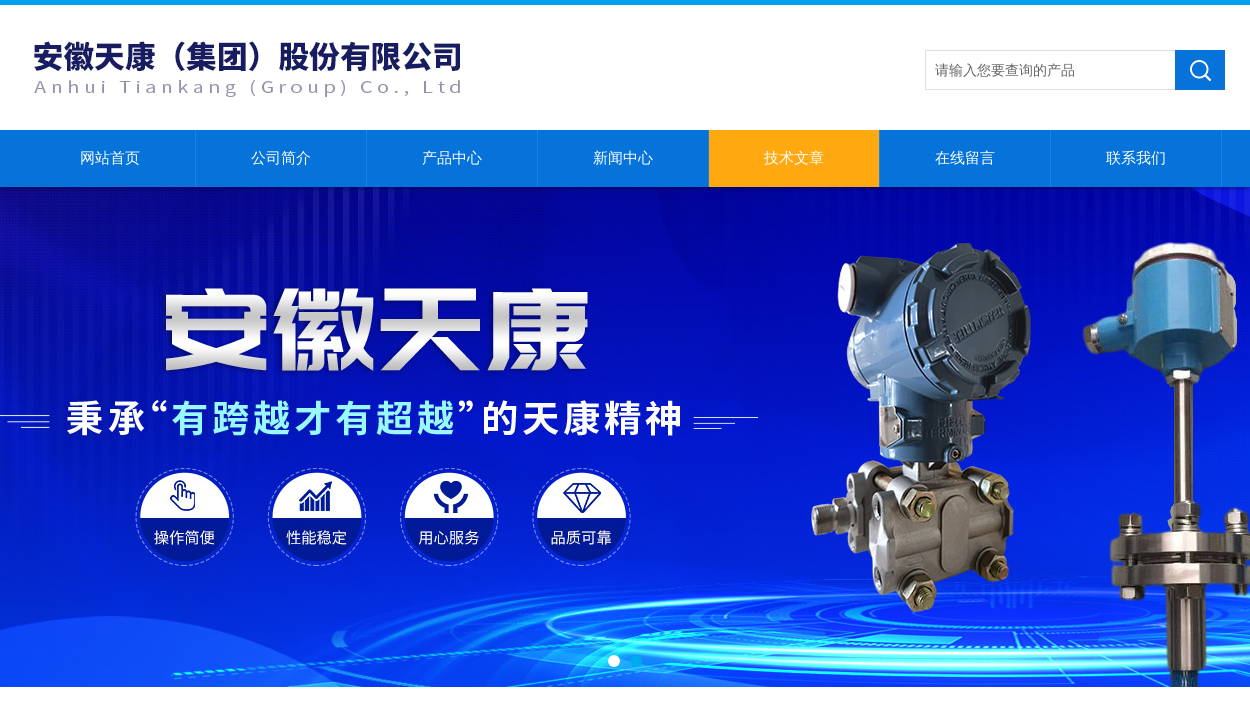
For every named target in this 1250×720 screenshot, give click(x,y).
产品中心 (452, 158)
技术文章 (794, 158)
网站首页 (110, 158)
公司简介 (281, 158)
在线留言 (965, 158)
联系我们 (1136, 158)
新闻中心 (623, 158)
